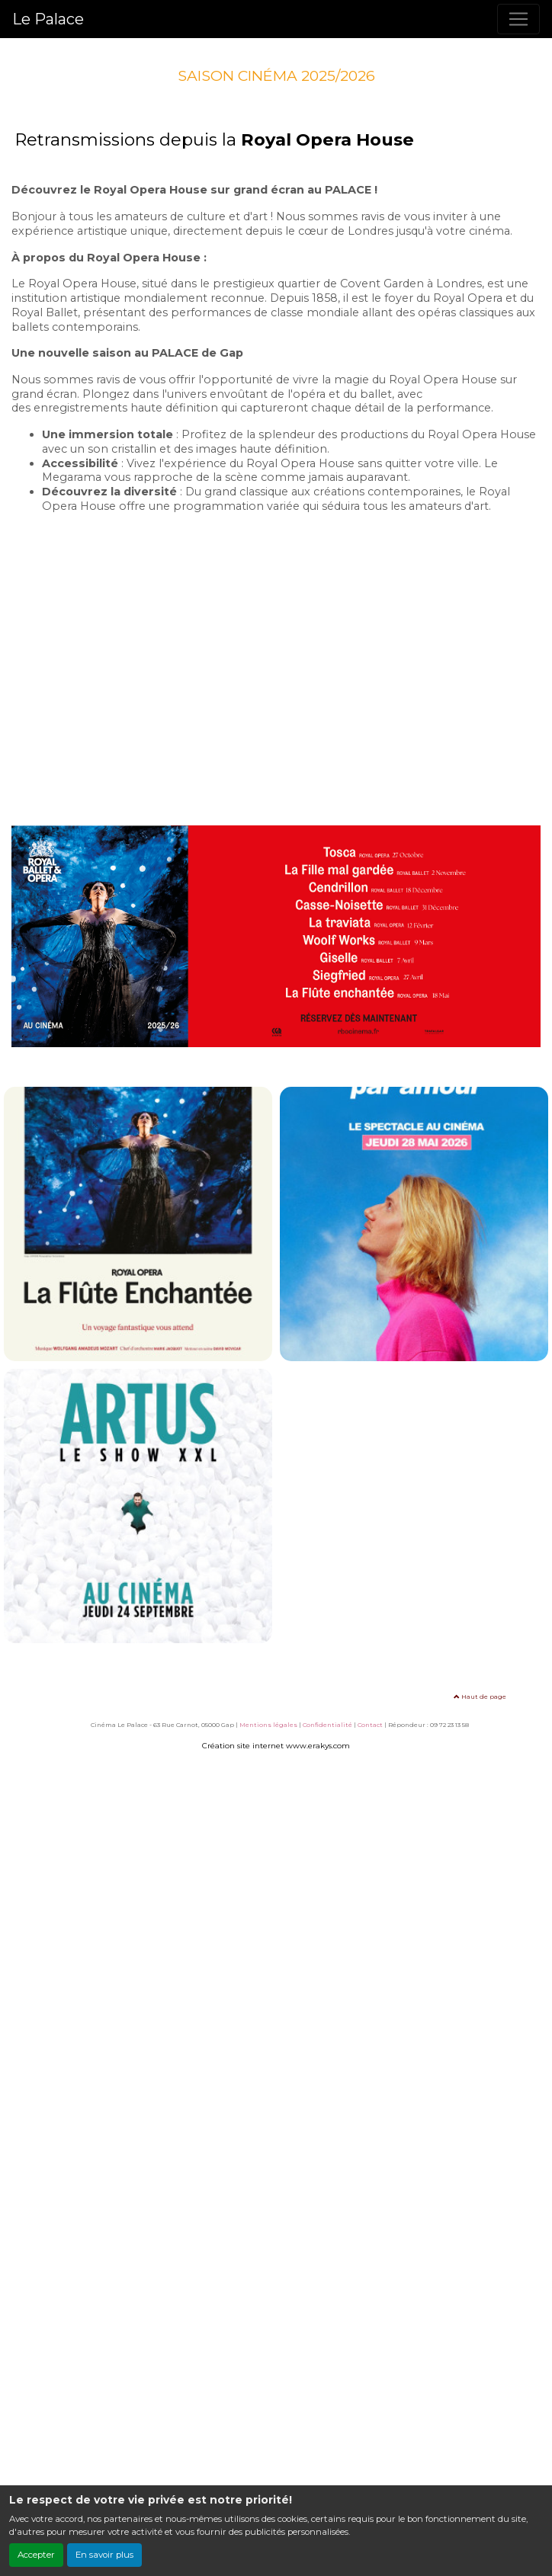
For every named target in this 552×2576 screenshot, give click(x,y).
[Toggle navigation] (518, 19)
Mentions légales (268, 1725)
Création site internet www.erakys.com (276, 1746)
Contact (370, 1725)
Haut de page (480, 1696)
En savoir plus (104, 2554)
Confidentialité (327, 1725)
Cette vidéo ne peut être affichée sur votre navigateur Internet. (276, 657)
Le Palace (48, 19)
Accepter (36, 2554)
